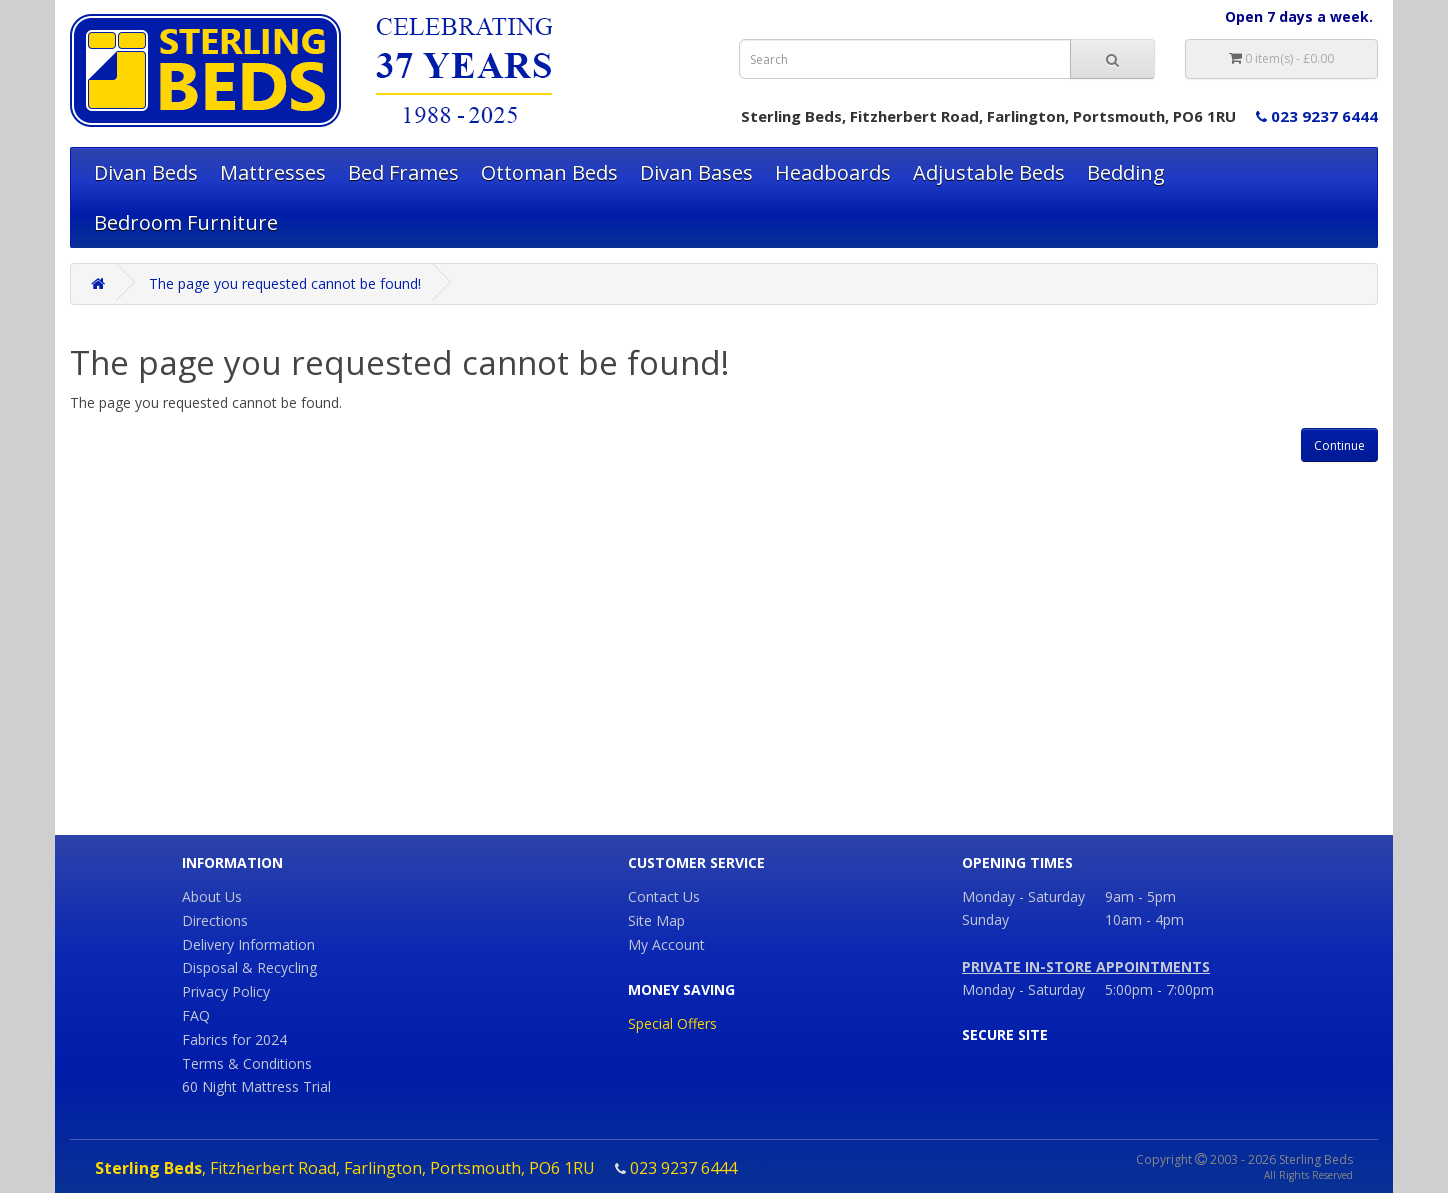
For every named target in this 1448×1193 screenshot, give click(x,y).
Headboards (833, 172)
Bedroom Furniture (186, 222)
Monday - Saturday (1023, 989)
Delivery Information (248, 944)
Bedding (1126, 172)
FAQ (196, 1015)
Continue (1339, 445)
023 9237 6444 (1317, 116)
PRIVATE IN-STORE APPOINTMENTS (1086, 966)
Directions (215, 920)
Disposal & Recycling (249, 967)
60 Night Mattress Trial (256, 1086)
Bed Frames (403, 172)
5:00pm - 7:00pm (1159, 989)
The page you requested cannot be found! (285, 283)
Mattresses (273, 172)
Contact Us (664, 896)
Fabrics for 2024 (234, 1039)
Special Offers (672, 1023)
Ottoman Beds (549, 172)
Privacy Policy (226, 991)
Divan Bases (696, 172)
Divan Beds (146, 172)
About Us (212, 896)
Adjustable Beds (989, 172)
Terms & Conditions (247, 1063)
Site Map (656, 920)
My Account (666, 944)
